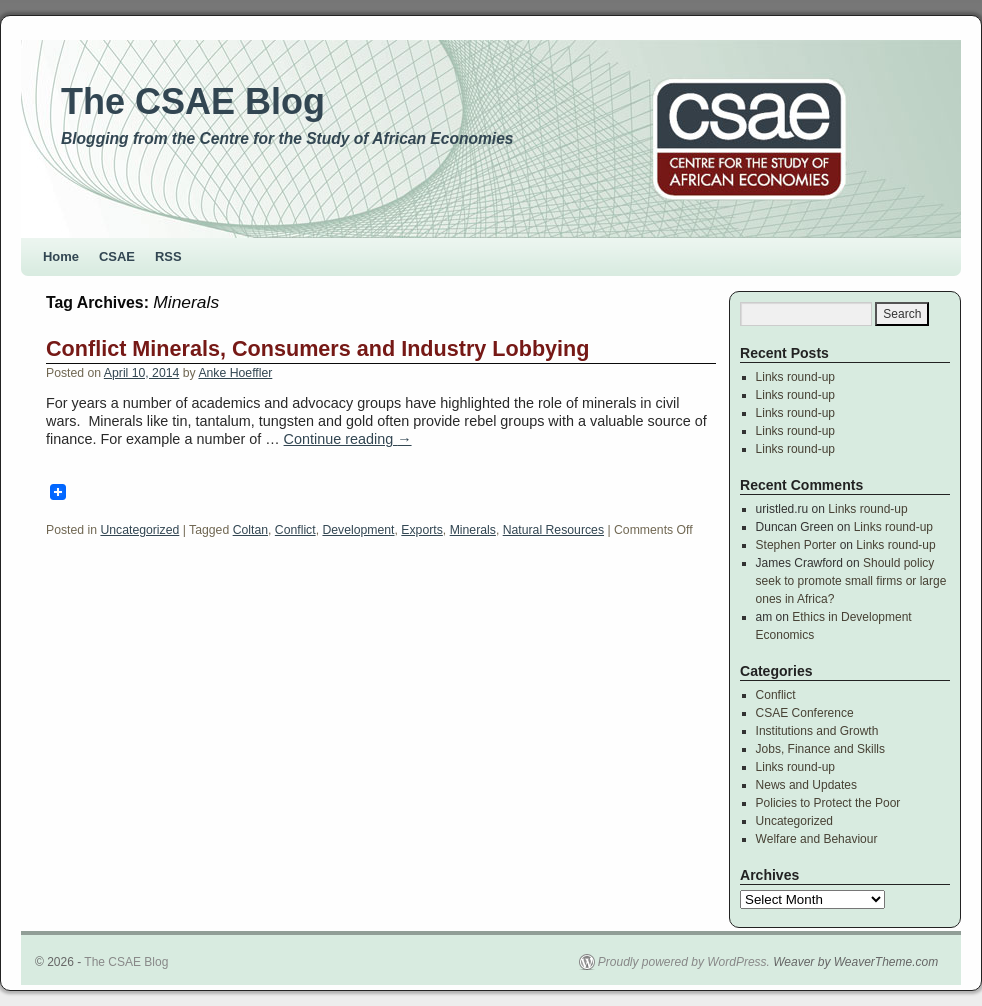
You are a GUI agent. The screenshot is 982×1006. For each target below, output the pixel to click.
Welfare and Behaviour (817, 839)
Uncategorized (139, 530)
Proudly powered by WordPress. (684, 962)
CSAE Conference (805, 713)
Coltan (250, 530)
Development (358, 530)
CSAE (117, 256)
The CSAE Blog (193, 101)
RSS (168, 256)
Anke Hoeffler (235, 373)
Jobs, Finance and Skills (820, 749)
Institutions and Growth (817, 731)
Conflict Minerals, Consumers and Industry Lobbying (318, 348)
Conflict (295, 530)
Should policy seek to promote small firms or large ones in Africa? (851, 581)
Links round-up (795, 377)
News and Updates (806, 785)
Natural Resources (553, 530)
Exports (421, 530)
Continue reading (348, 439)
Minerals (473, 530)
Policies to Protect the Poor (828, 803)
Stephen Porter (796, 545)
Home (61, 256)
